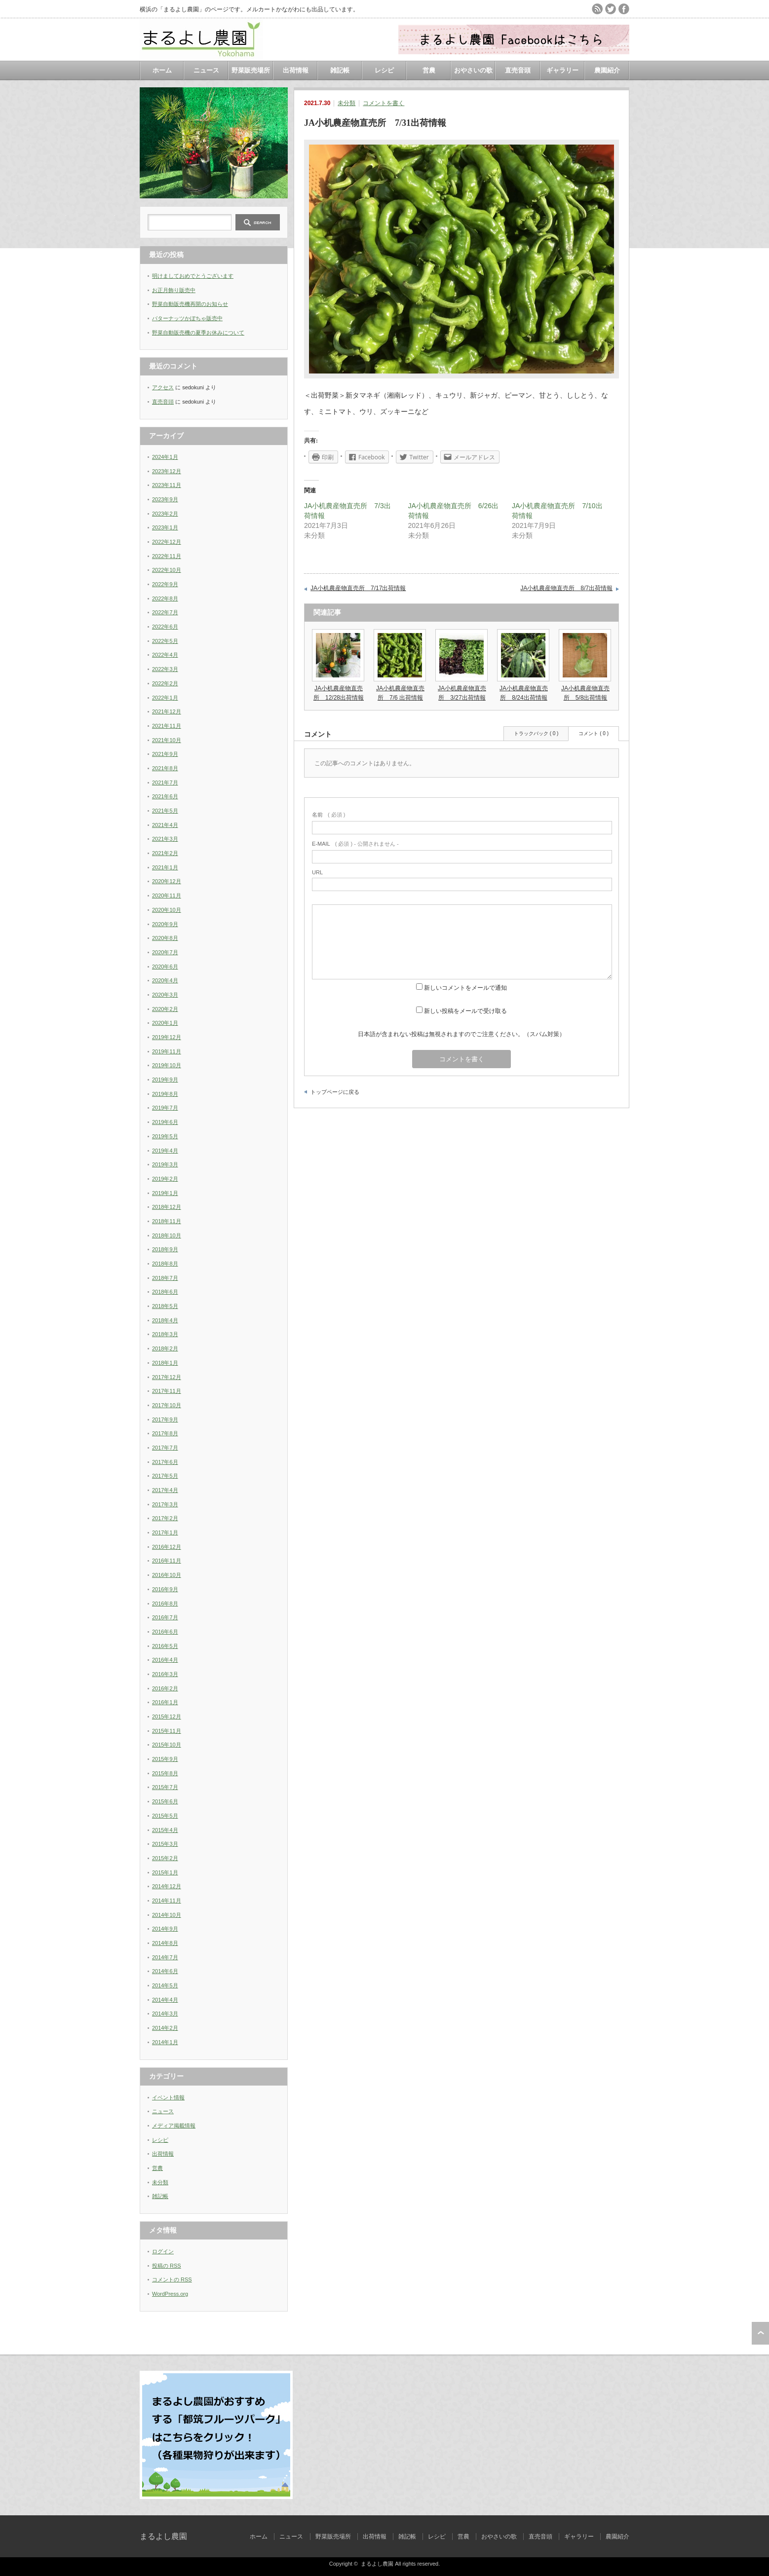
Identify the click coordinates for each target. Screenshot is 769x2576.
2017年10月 (166, 1405)
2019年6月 (165, 1122)
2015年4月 (165, 1830)
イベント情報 (168, 2097)
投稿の (166, 2266)
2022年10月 (166, 570)
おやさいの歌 (473, 70)
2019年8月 (165, 1094)
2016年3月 (165, 1674)
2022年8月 (165, 598)
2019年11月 (166, 1051)
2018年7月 (165, 1278)
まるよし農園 (163, 2536)
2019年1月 (165, 1193)
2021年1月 (165, 867)
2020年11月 (166, 895)
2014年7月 (165, 1957)
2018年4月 (165, 1320)
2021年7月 (165, 782)
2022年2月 (165, 683)
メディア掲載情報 (173, 2125)
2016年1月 (165, 1702)
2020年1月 (165, 1023)
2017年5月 (165, 1476)
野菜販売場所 (250, 70)
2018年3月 (165, 1334)
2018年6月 (165, 1292)
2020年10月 (166, 910)
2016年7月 (165, 1617)
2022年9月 (165, 584)
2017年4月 (165, 1490)
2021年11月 (166, 726)
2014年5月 (165, 1985)
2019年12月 (166, 1037)
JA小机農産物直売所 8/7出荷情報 (566, 588)
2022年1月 (165, 698)
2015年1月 (165, 1872)
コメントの (172, 2279)
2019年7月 (165, 1108)
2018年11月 (166, 1221)
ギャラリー (562, 70)
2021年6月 (165, 796)
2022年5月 (165, 641)
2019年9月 (165, 1080)
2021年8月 (165, 768)
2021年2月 (165, 853)
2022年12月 (166, 542)
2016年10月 (166, 1575)
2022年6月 (165, 627)
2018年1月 (165, 1363)
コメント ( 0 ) (593, 733)
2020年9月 (165, 924)
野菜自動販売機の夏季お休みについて (198, 333)
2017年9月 (165, 1419)
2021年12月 (166, 711)
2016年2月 (165, 1688)
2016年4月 (165, 1660)
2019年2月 (165, 1179)
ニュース (206, 70)
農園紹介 (607, 70)
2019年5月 (165, 1136)
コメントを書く (383, 103)
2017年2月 (165, 1518)
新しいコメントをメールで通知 (465, 987)
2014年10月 (166, 1915)
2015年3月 (165, 1844)
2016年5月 (165, 1646)
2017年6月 (165, 1462)
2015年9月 (165, 1759)
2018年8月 (165, 1264)
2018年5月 (165, 1306)
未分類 (346, 103)
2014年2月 (165, 2028)
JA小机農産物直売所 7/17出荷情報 (358, 588)
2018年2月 (165, 1348)
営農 (429, 70)
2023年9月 (165, 499)
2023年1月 (165, 527)
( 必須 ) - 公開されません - (355, 844)
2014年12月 (166, 1886)
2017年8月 (165, 1433)
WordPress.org (170, 2294)
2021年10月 (166, 740)
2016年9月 (165, 1589)
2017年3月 (165, 1504)
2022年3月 (165, 669)
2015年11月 (166, 1731)
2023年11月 (166, 485)
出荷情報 (295, 70)
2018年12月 (166, 1207)
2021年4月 (165, 825)
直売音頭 (518, 70)
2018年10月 (166, 1235)
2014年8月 (165, 1943)
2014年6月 (165, 1971)
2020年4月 (165, 980)
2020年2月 (165, 1009)
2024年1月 (165, 457)
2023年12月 (166, 471)
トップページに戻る (334, 1092)
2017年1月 (165, 1532)
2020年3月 (165, 995)
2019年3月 (165, 1164)
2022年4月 (165, 655)
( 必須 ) (328, 815)
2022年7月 (165, 612)
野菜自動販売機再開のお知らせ (190, 304)
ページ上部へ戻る (760, 2333)
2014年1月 (165, 2042)
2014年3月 (165, 2013)
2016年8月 (165, 1603)
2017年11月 (166, 1391)
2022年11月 (166, 556)
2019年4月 (165, 1151)
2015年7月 (165, 1787)
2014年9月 (165, 1929)
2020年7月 (165, 952)
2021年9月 (165, 754)
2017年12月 (166, 1377)
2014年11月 (166, 1901)
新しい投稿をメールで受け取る (465, 1011)
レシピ (384, 70)
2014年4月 (165, 2000)
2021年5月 (165, 811)
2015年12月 (166, 1716)
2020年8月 (165, 938)
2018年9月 (165, 1249)
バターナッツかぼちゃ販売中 (187, 318)
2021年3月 (165, 839)
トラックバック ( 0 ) (536, 733)
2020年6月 (165, 967)
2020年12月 (166, 881)
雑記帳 (339, 70)
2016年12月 (166, 1547)
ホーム (162, 70)
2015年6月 (165, 1801)
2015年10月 (166, 1745)
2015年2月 (165, 1858)
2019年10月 (166, 1065)
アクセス (163, 387)
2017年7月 (165, 1448)
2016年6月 (165, 1632)
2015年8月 (165, 1773)
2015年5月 (165, 1816)
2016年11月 (166, 1561)
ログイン (163, 2251)
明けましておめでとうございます (192, 276)
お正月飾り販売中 (173, 290)
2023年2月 (165, 514)
